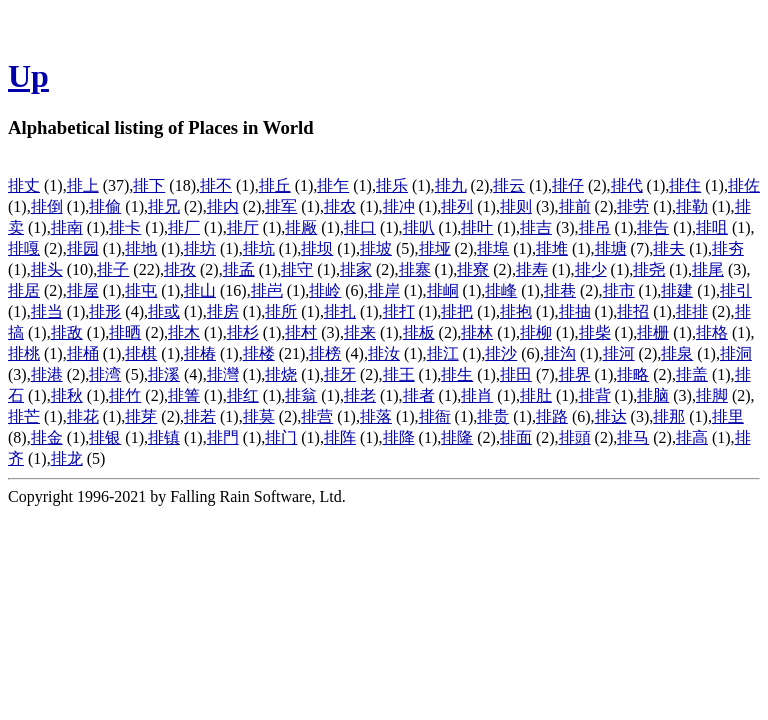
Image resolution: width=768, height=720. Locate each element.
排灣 (223, 374)
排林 (477, 332)
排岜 (267, 290)
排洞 (736, 353)
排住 (685, 185)
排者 (419, 395)
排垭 (435, 248)
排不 (216, 185)
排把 (457, 311)
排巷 (560, 290)
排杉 (243, 332)
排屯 (141, 290)
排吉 (536, 227)
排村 (301, 332)
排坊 (200, 248)
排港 (47, 374)
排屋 (83, 290)
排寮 (473, 269)
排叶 (477, 227)
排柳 (536, 332)
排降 (399, 437)
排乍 (333, 185)
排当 (47, 311)
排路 (552, 416)
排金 (47, 437)
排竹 (125, 395)
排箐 (184, 395)
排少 (591, 269)
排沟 (560, 353)
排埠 (493, 248)
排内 (223, 206)
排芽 (141, 416)
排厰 (301, 227)
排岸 (384, 290)
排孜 (180, 269)
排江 (443, 353)
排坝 (317, 248)
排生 (457, 374)
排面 (516, 437)
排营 (317, 416)
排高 (692, 437)
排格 (712, 332)
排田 (516, 374)
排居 (24, 290)
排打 (399, 311)
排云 (509, 185)
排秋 (67, 395)
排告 (653, 227)
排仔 (568, 185)
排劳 (633, 206)
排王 (399, 374)
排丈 (24, 185)
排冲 (399, 206)
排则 (516, 206)
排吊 (595, 227)
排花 (83, 416)
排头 (47, 269)
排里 (728, 416)
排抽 (575, 311)
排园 (83, 248)
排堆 (552, 248)
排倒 (47, 206)
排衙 (435, 416)
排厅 (243, 227)
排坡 (376, 248)
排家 (356, 269)
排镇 (164, 437)
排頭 (575, 437)
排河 (619, 353)
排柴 (595, 332)
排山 (200, 290)
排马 (633, 437)
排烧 (281, 374)
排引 (736, 290)
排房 (223, 311)
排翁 (301, 395)
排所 (281, 311)
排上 (83, 185)
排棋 (141, 353)
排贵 (493, 416)
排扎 (340, 311)
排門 (223, 437)
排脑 (653, 395)
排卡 (125, 227)
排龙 (67, 458)
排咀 (712, 227)
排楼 (259, 353)
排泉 (677, 353)
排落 (376, 416)
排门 (281, 437)
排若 (200, 416)
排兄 (164, 206)
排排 (692, 311)
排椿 (200, 353)
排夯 (728, 248)
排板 (419, 332)
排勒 (692, 206)
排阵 (340, 437)
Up (28, 76)
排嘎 (24, 248)
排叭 (419, 227)
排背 (595, 395)
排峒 (443, 290)
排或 (164, 311)
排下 (149, 185)
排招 (633, 311)
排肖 (477, 395)
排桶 (83, 353)
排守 (297, 269)
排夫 (669, 248)
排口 (360, 227)
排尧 (649, 269)
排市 (619, 290)
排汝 (384, 353)
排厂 (184, 227)
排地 (141, 248)
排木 (184, 332)
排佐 (744, 185)
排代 (627, 185)
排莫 (259, 416)
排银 (105, 437)
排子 (113, 269)
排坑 (259, 248)
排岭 (325, 290)
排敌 (67, 332)
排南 (67, 227)
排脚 (712, 395)
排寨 (415, 269)
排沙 (501, 353)
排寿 (532, 269)
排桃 (24, 353)
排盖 (692, 374)
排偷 (105, 206)
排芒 (24, 416)
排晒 (125, 332)
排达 (611, 416)
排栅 (653, 332)
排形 (105, 311)
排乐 (392, 185)
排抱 (516, 311)
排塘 (611, 248)
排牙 (340, 374)
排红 (243, 395)
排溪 (164, 374)
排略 (633, 374)
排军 (281, 206)
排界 (575, 374)
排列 (457, 206)
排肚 (536, 395)
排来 (360, 332)
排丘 (275, 185)
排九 (451, 185)
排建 (677, 290)
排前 (575, 206)
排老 (360, 395)
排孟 (239, 269)
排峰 (501, 290)
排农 (340, 206)
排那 (669, 416)
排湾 (105, 374)
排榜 (325, 353)
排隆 (457, 437)
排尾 (708, 269)
